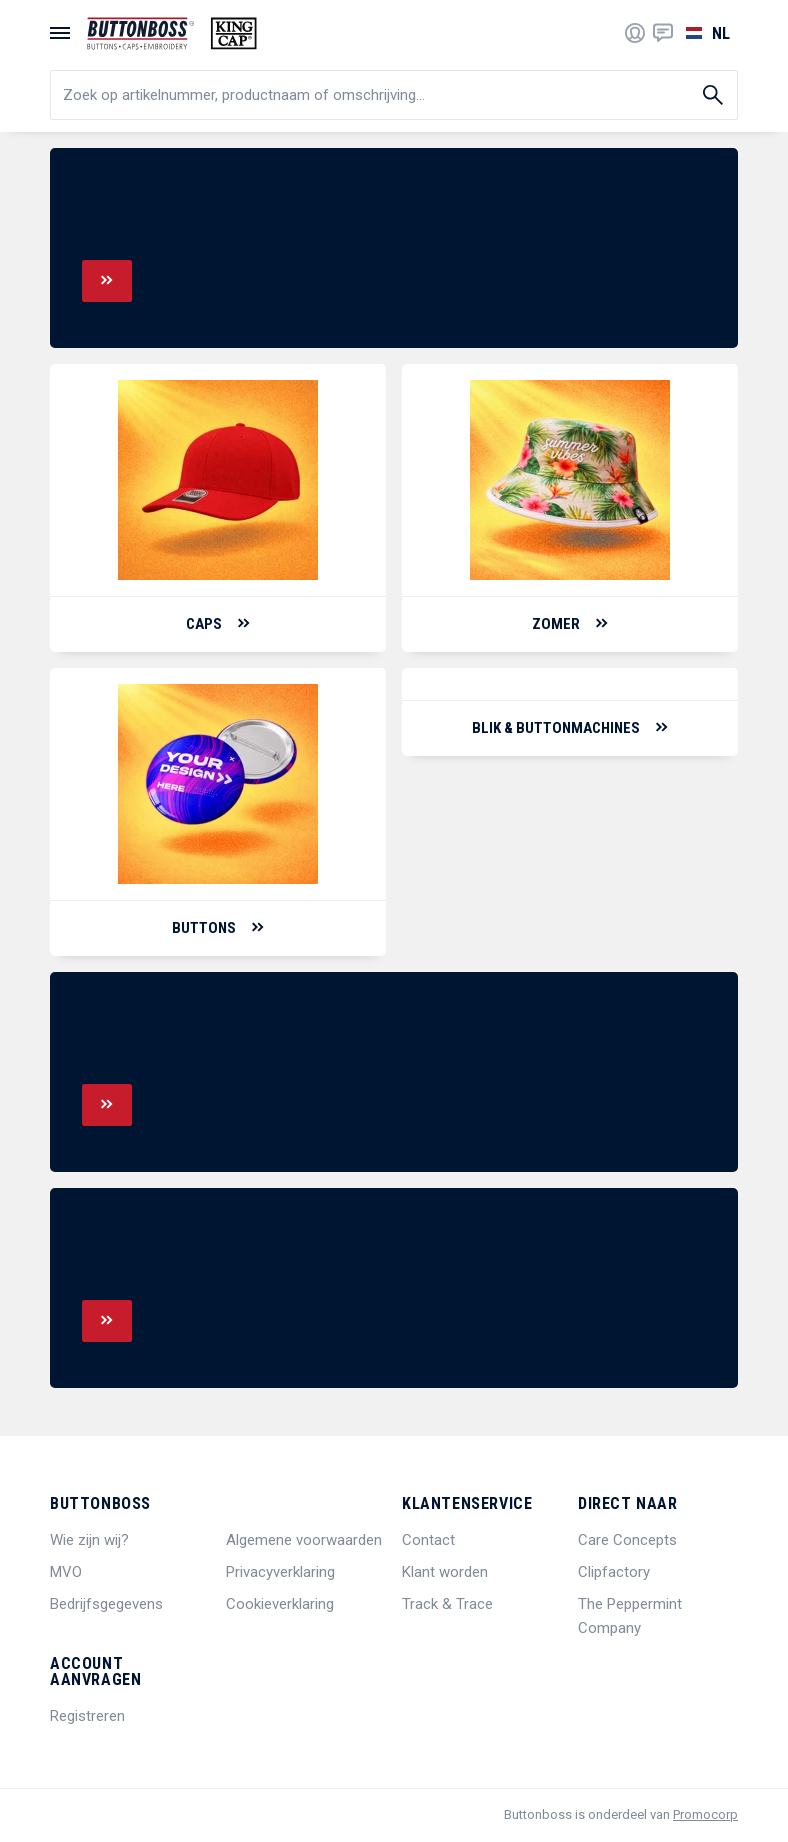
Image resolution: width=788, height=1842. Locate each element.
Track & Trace (447, 1604)
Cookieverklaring (280, 1604)
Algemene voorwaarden (304, 1540)
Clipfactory (614, 1572)
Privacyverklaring (280, 1572)
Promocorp (705, 1814)
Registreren (87, 1716)
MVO (66, 1572)
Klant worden (445, 1572)
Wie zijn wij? (89, 1540)
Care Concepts (627, 1540)
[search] (394, 95)
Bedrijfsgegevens (106, 1604)
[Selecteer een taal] (705, 33)
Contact (428, 1540)
